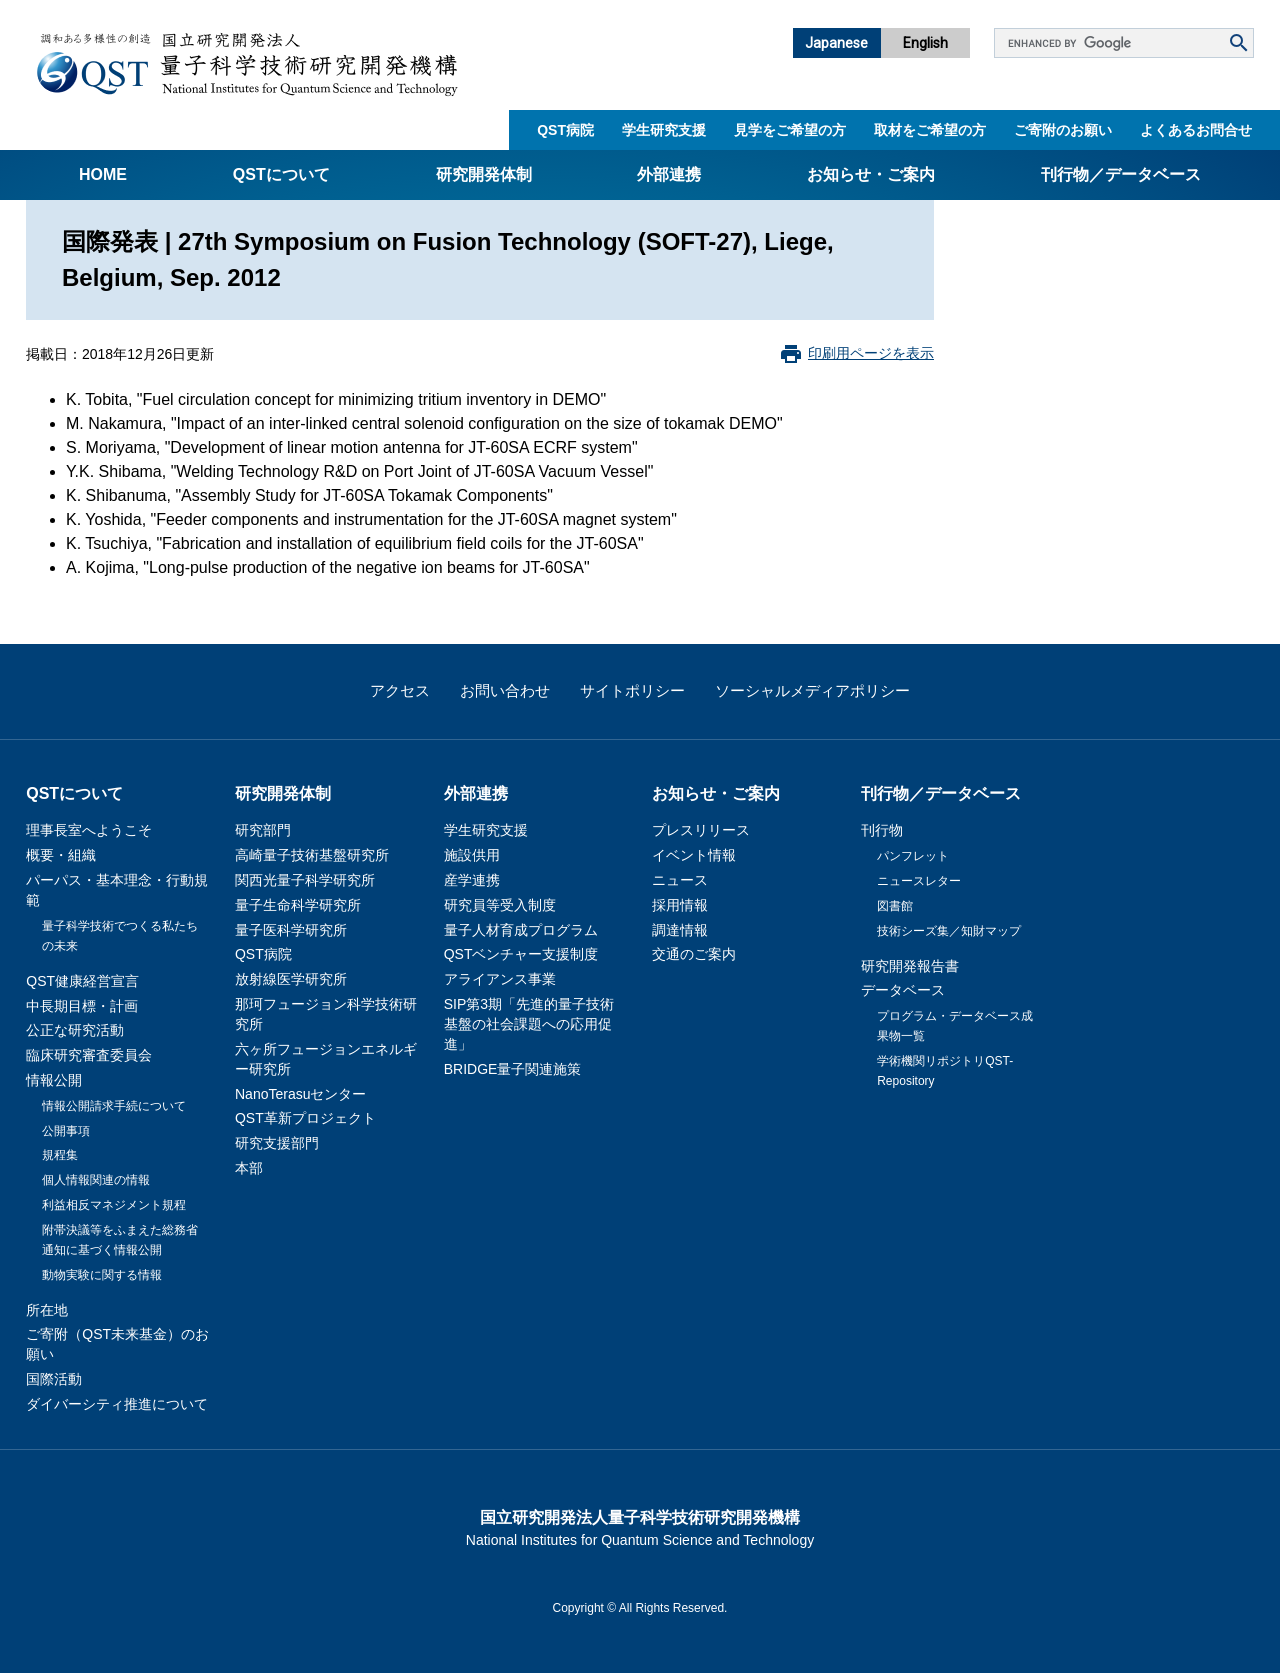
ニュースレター (919, 881)
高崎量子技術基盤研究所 (312, 855)
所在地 (47, 1310)
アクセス (400, 690)
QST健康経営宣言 (82, 981)
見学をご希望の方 (790, 130)
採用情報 (680, 905)
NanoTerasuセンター (301, 1094)
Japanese (836, 43)
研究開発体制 (484, 174)
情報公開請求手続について (114, 1106)
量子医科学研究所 (291, 930)
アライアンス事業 (500, 979)
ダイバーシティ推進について (117, 1404)
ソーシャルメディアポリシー (812, 690)
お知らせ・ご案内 (871, 174)
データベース (903, 990)
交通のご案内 (694, 954)
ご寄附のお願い (1063, 130)
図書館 (895, 906)
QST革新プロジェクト (305, 1118)
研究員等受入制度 (500, 905)
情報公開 (54, 1080)
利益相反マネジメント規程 (114, 1205)
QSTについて (281, 174)
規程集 (60, 1155)
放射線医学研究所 (291, 979)
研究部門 (263, 830)
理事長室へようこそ (89, 830)
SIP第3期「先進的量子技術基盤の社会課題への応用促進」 (529, 1024)
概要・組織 (61, 855)
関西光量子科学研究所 (305, 880)
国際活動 (54, 1379)
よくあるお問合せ (1196, 130)
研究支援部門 (277, 1143)
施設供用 (472, 855)
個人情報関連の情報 (96, 1180)
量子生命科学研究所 (298, 905)
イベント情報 (694, 855)
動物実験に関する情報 (102, 1275)
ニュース (680, 880)
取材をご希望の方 (930, 130)
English (925, 43)
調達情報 (680, 930)
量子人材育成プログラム (521, 930)
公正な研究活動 (75, 1030)
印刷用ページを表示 (871, 353)
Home (103, 174)
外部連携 (669, 174)
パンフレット (913, 856)
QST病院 (565, 130)
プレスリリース (701, 830)
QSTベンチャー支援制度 (521, 954)
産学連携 (472, 880)
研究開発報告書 (910, 966)
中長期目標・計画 (82, 1006)
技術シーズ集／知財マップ (949, 931)
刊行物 (882, 830)
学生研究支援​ (664, 130)
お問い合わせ (505, 690)
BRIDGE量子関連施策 (513, 1069)
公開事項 (66, 1131)
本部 (249, 1168)
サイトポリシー (632, 690)
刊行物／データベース (1121, 174)
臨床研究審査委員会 (89, 1055)
